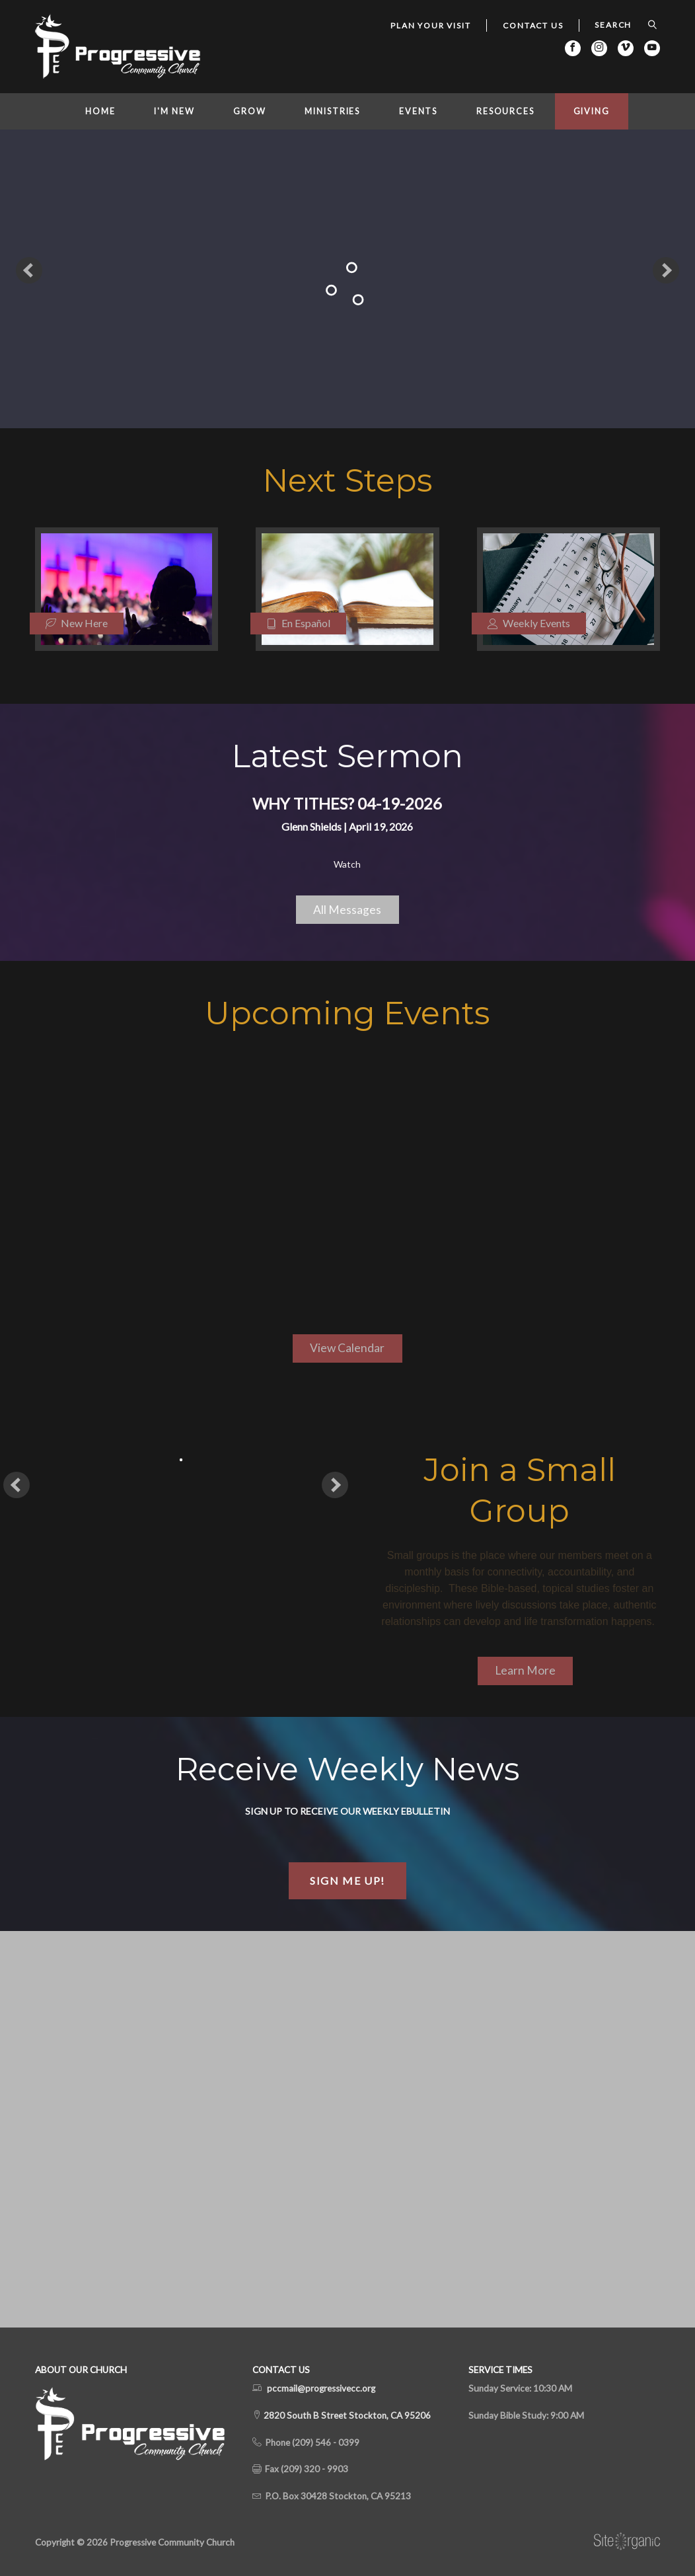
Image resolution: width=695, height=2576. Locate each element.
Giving (591, 111)
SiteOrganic (627, 2541)
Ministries (332, 111)
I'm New (174, 111)
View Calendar (347, 1348)
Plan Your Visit (430, 25)
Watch (347, 864)
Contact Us (533, 25)
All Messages (347, 910)
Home (100, 111)
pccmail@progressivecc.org (321, 2388)
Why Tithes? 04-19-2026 (347, 803)
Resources (505, 111)
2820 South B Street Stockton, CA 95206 (346, 2415)
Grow (249, 111)
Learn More (525, 1670)
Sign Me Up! (347, 1880)
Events (418, 111)
